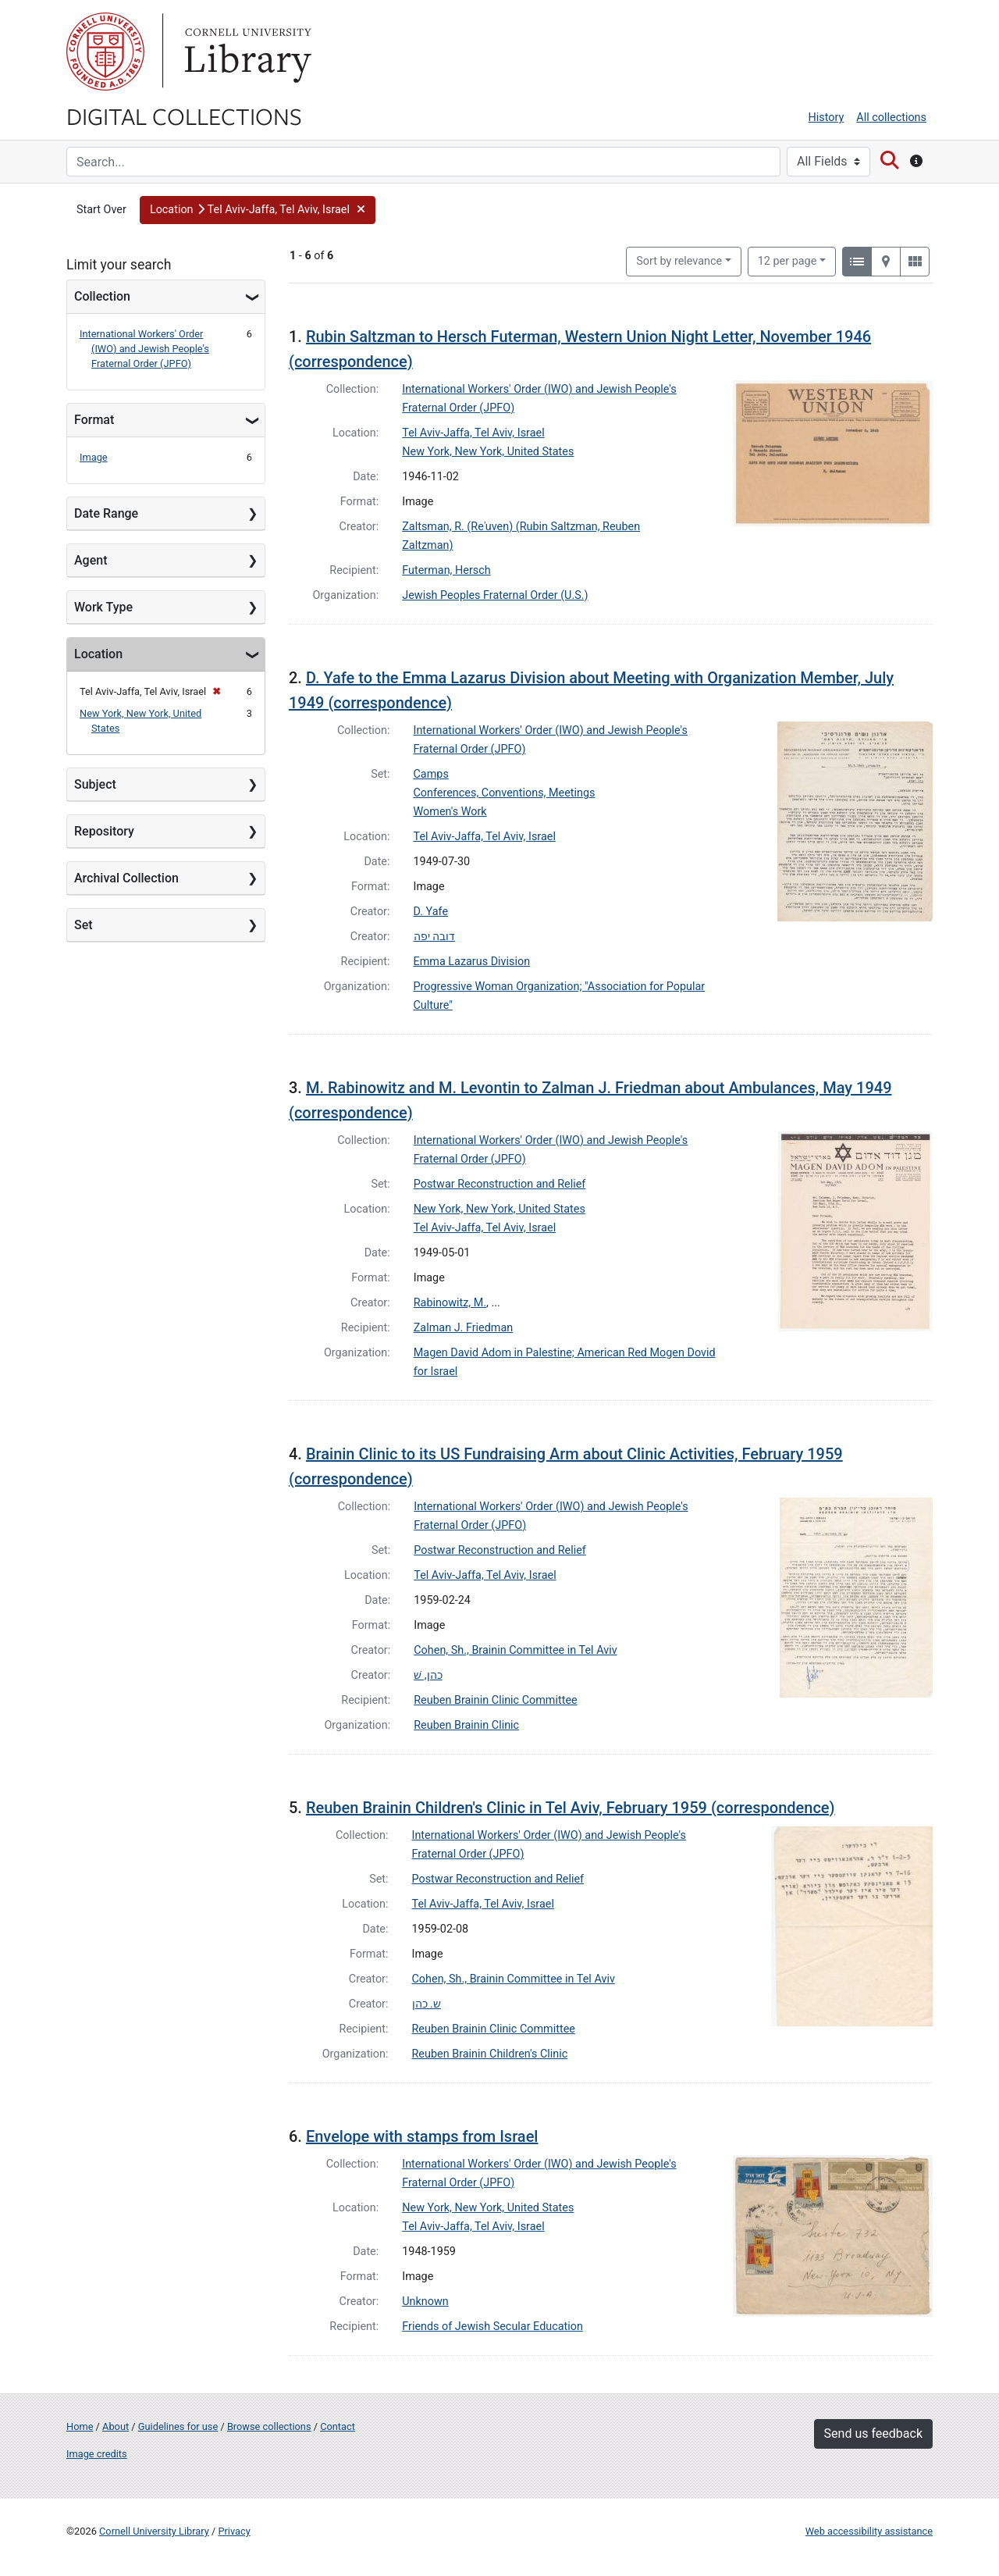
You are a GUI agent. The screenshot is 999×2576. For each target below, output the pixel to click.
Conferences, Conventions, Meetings (504, 793)
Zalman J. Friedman (464, 1327)
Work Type (103, 607)
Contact (337, 2426)
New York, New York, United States (488, 451)
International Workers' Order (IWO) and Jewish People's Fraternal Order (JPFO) (144, 348)
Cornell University (105, 51)
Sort (679, 261)
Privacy (234, 2531)
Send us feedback (873, 2433)
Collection (102, 296)
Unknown (425, 2301)
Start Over (101, 209)
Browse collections (269, 2426)
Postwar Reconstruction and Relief (500, 1184)
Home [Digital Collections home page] (79, 2426)
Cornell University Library (154, 2531)
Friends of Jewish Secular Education (492, 2326)
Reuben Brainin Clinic (466, 1725)
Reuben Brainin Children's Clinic (490, 2054)
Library (245, 51)
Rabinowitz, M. (450, 1302)
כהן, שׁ (428, 1675)
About (115, 2426)
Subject (95, 784)
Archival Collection (126, 878)
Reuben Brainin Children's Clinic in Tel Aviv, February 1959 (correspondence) (570, 1807)
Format (94, 419)
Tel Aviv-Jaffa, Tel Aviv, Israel (473, 433)
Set (83, 924)
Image (94, 457)
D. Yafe (431, 911)
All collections (891, 117)
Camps (431, 774)
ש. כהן (426, 2004)
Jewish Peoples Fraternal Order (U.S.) (495, 595)
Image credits (96, 2454)
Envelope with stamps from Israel (422, 2136)
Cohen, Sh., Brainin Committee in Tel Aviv (515, 1650)
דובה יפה (435, 936)
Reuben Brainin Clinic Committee (495, 1700)
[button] (257, 210)
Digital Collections (184, 115)
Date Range (106, 513)
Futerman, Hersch (446, 570)
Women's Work (450, 811)
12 (787, 260)
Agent (90, 560)
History (826, 117)
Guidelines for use (178, 2426)
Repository (104, 831)
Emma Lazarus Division (472, 961)
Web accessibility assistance (869, 2531)
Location (98, 654)
